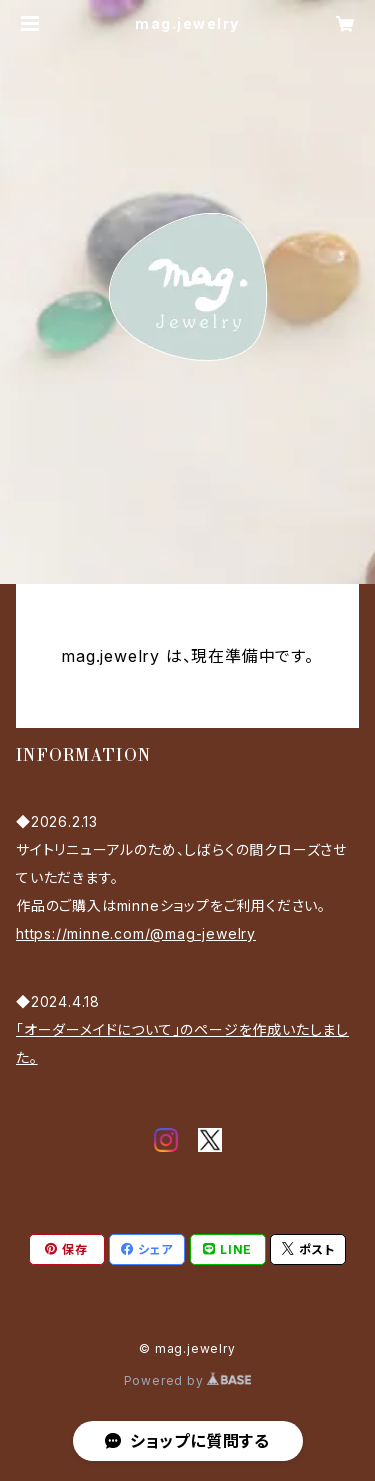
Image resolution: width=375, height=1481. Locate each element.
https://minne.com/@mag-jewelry (136, 933)
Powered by (188, 1380)
